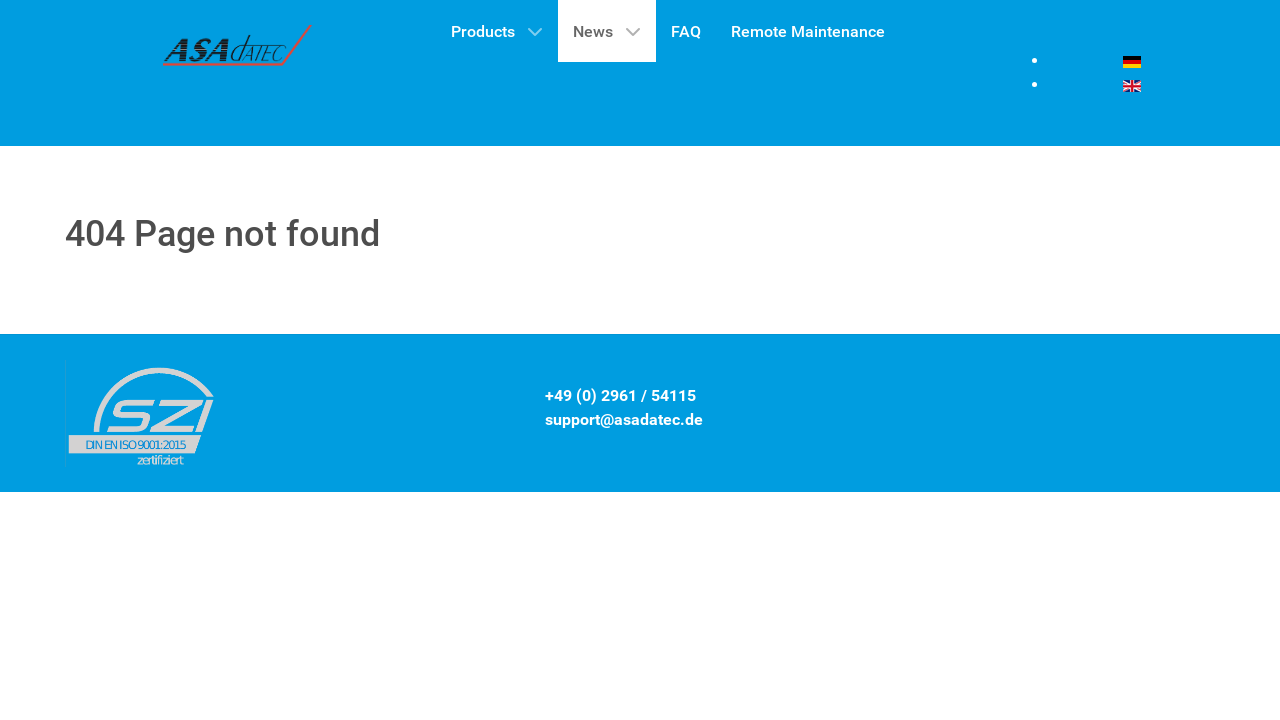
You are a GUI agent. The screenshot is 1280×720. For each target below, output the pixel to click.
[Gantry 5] (238, 51)
